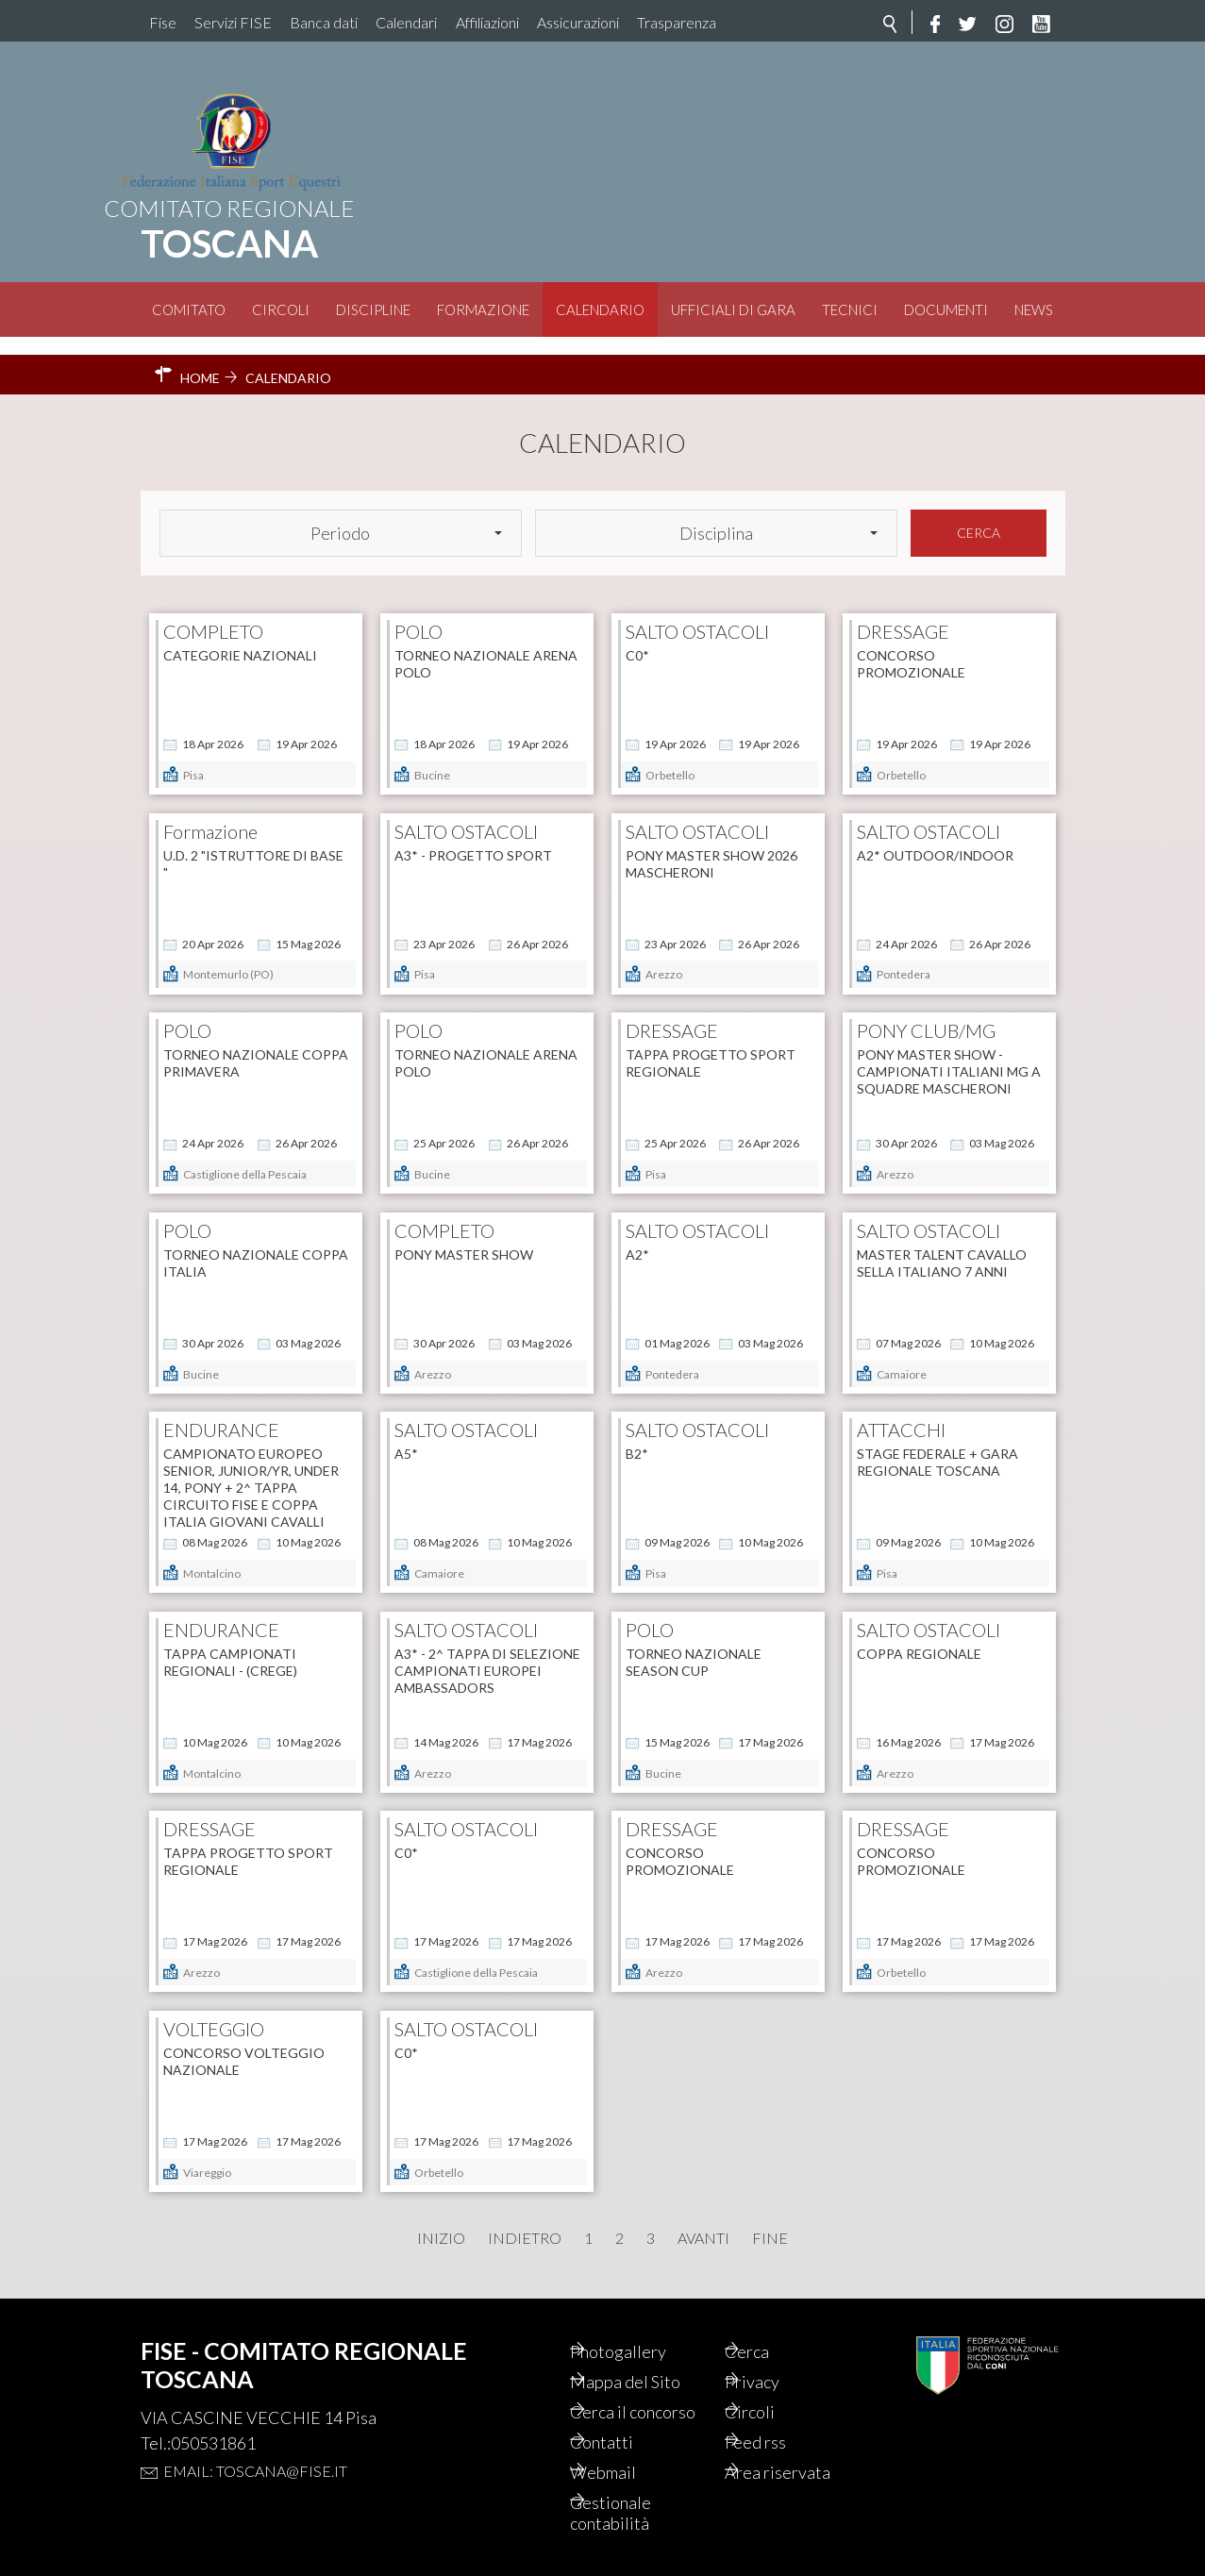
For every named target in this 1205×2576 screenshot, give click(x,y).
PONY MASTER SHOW (463, 1237)
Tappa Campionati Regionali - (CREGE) (230, 1644)
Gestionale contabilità (636, 2511)
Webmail (629, 2467)
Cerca (978, 515)
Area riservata (804, 2467)
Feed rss (781, 2435)
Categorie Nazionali (240, 637)
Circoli (281, 309)
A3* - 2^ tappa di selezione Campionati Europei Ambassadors (487, 1653)
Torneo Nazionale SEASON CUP (693, 1644)
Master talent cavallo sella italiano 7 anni (942, 1245)
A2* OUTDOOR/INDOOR (935, 837)
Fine (770, 2220)
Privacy (778, 2348)
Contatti (627, 2435)
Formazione (483, 309)
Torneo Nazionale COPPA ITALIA (255, 1245)
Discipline (373, 309)
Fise (162, 22)
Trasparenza (676, 22)
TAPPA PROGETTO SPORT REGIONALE (710, 1045)
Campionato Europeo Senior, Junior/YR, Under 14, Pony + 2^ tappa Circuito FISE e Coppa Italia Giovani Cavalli (251, 1470)
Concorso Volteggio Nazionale (244, 2043)
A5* (406, 1436)
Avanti (703, 2220)
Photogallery (645, 2316)
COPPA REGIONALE (919, 1636)
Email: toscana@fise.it (255, 2435)
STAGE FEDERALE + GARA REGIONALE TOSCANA (937, 1444)
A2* (637, 1237)
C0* (637, 637)
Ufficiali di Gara (733, 309)
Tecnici (850, 309)
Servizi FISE (233, 22)
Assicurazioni (578, 22)
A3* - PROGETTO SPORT (473, 837)
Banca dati (324, 22)
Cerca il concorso (631, 2392)
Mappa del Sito (652, 2348)
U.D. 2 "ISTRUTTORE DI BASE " (253, 845)
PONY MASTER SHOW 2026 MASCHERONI (711, 845)
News (1033, 309)
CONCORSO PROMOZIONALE (911, 645)
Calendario (600, 309)
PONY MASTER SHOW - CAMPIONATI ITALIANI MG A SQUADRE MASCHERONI (949, 1054)
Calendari (406, 22)
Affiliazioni (487, 22)
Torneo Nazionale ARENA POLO (485, 645)
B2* (637, 1436)
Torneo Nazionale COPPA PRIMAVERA (255, 1045)
